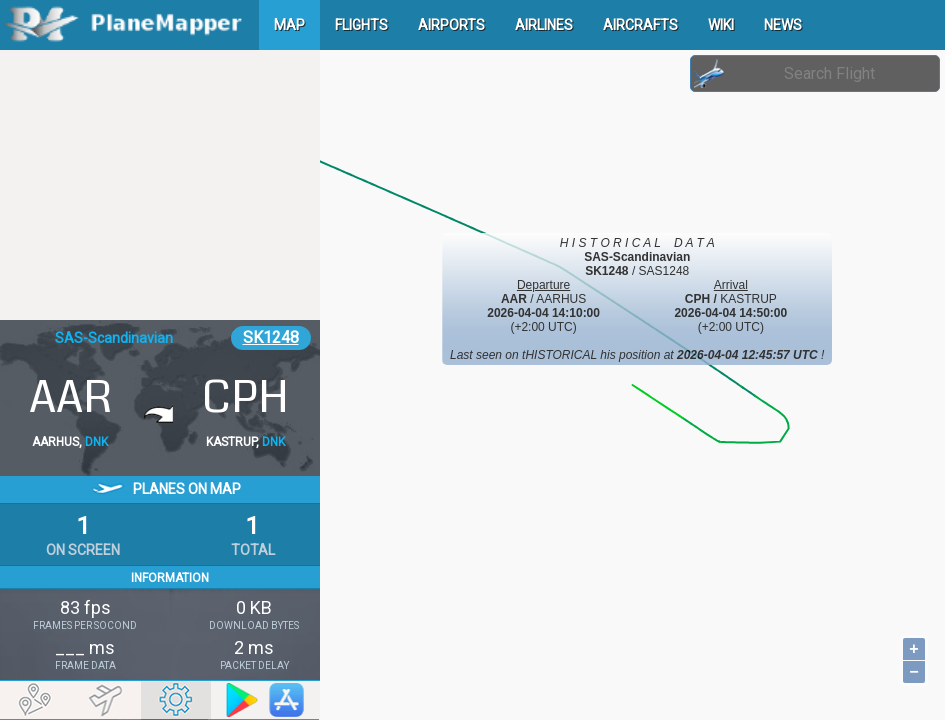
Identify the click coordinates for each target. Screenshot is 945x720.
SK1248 (271, 337)
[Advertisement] (160, 185)
